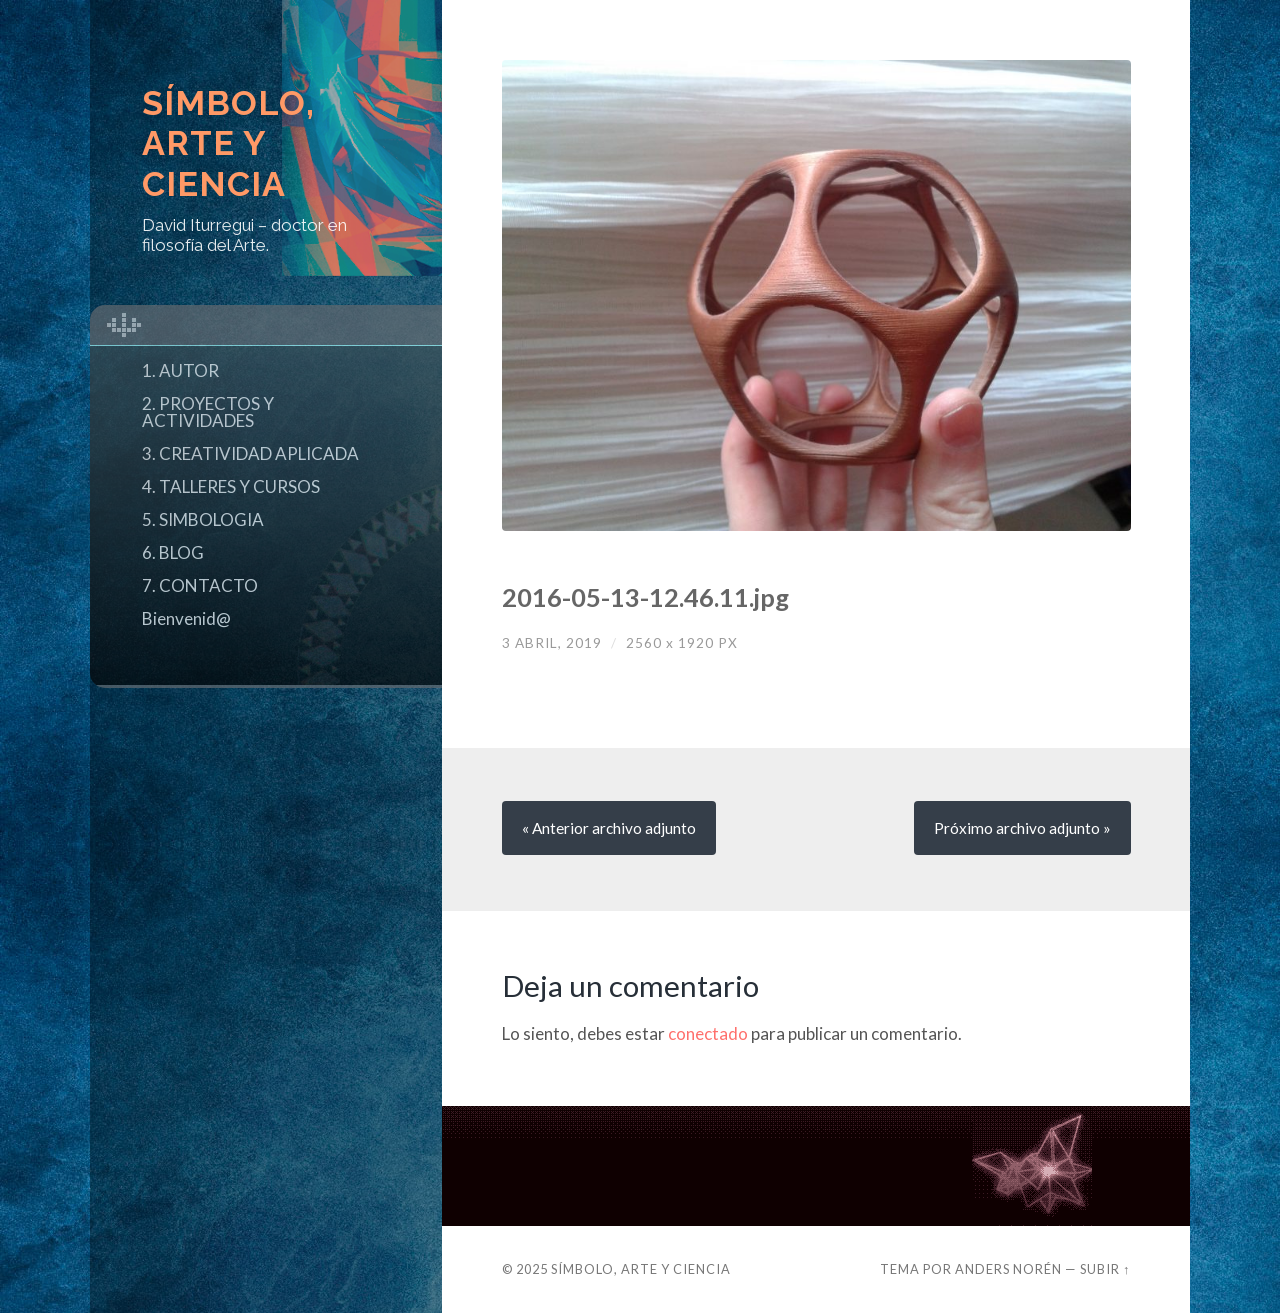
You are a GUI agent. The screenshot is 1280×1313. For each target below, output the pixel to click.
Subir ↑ (1105, 1269)
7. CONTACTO (200, 585)
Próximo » (1022, 828)
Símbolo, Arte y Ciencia (228, 144)
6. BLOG (173, 552)
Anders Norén (1008, 1269)
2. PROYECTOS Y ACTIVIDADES (208, 412)
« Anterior (609, 828)
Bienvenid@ (186, 618)
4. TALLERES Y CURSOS (231, 486)
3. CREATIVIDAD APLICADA (250, 453)
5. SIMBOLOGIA (203, 519)
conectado (708, 1033)
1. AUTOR (180, 370)
